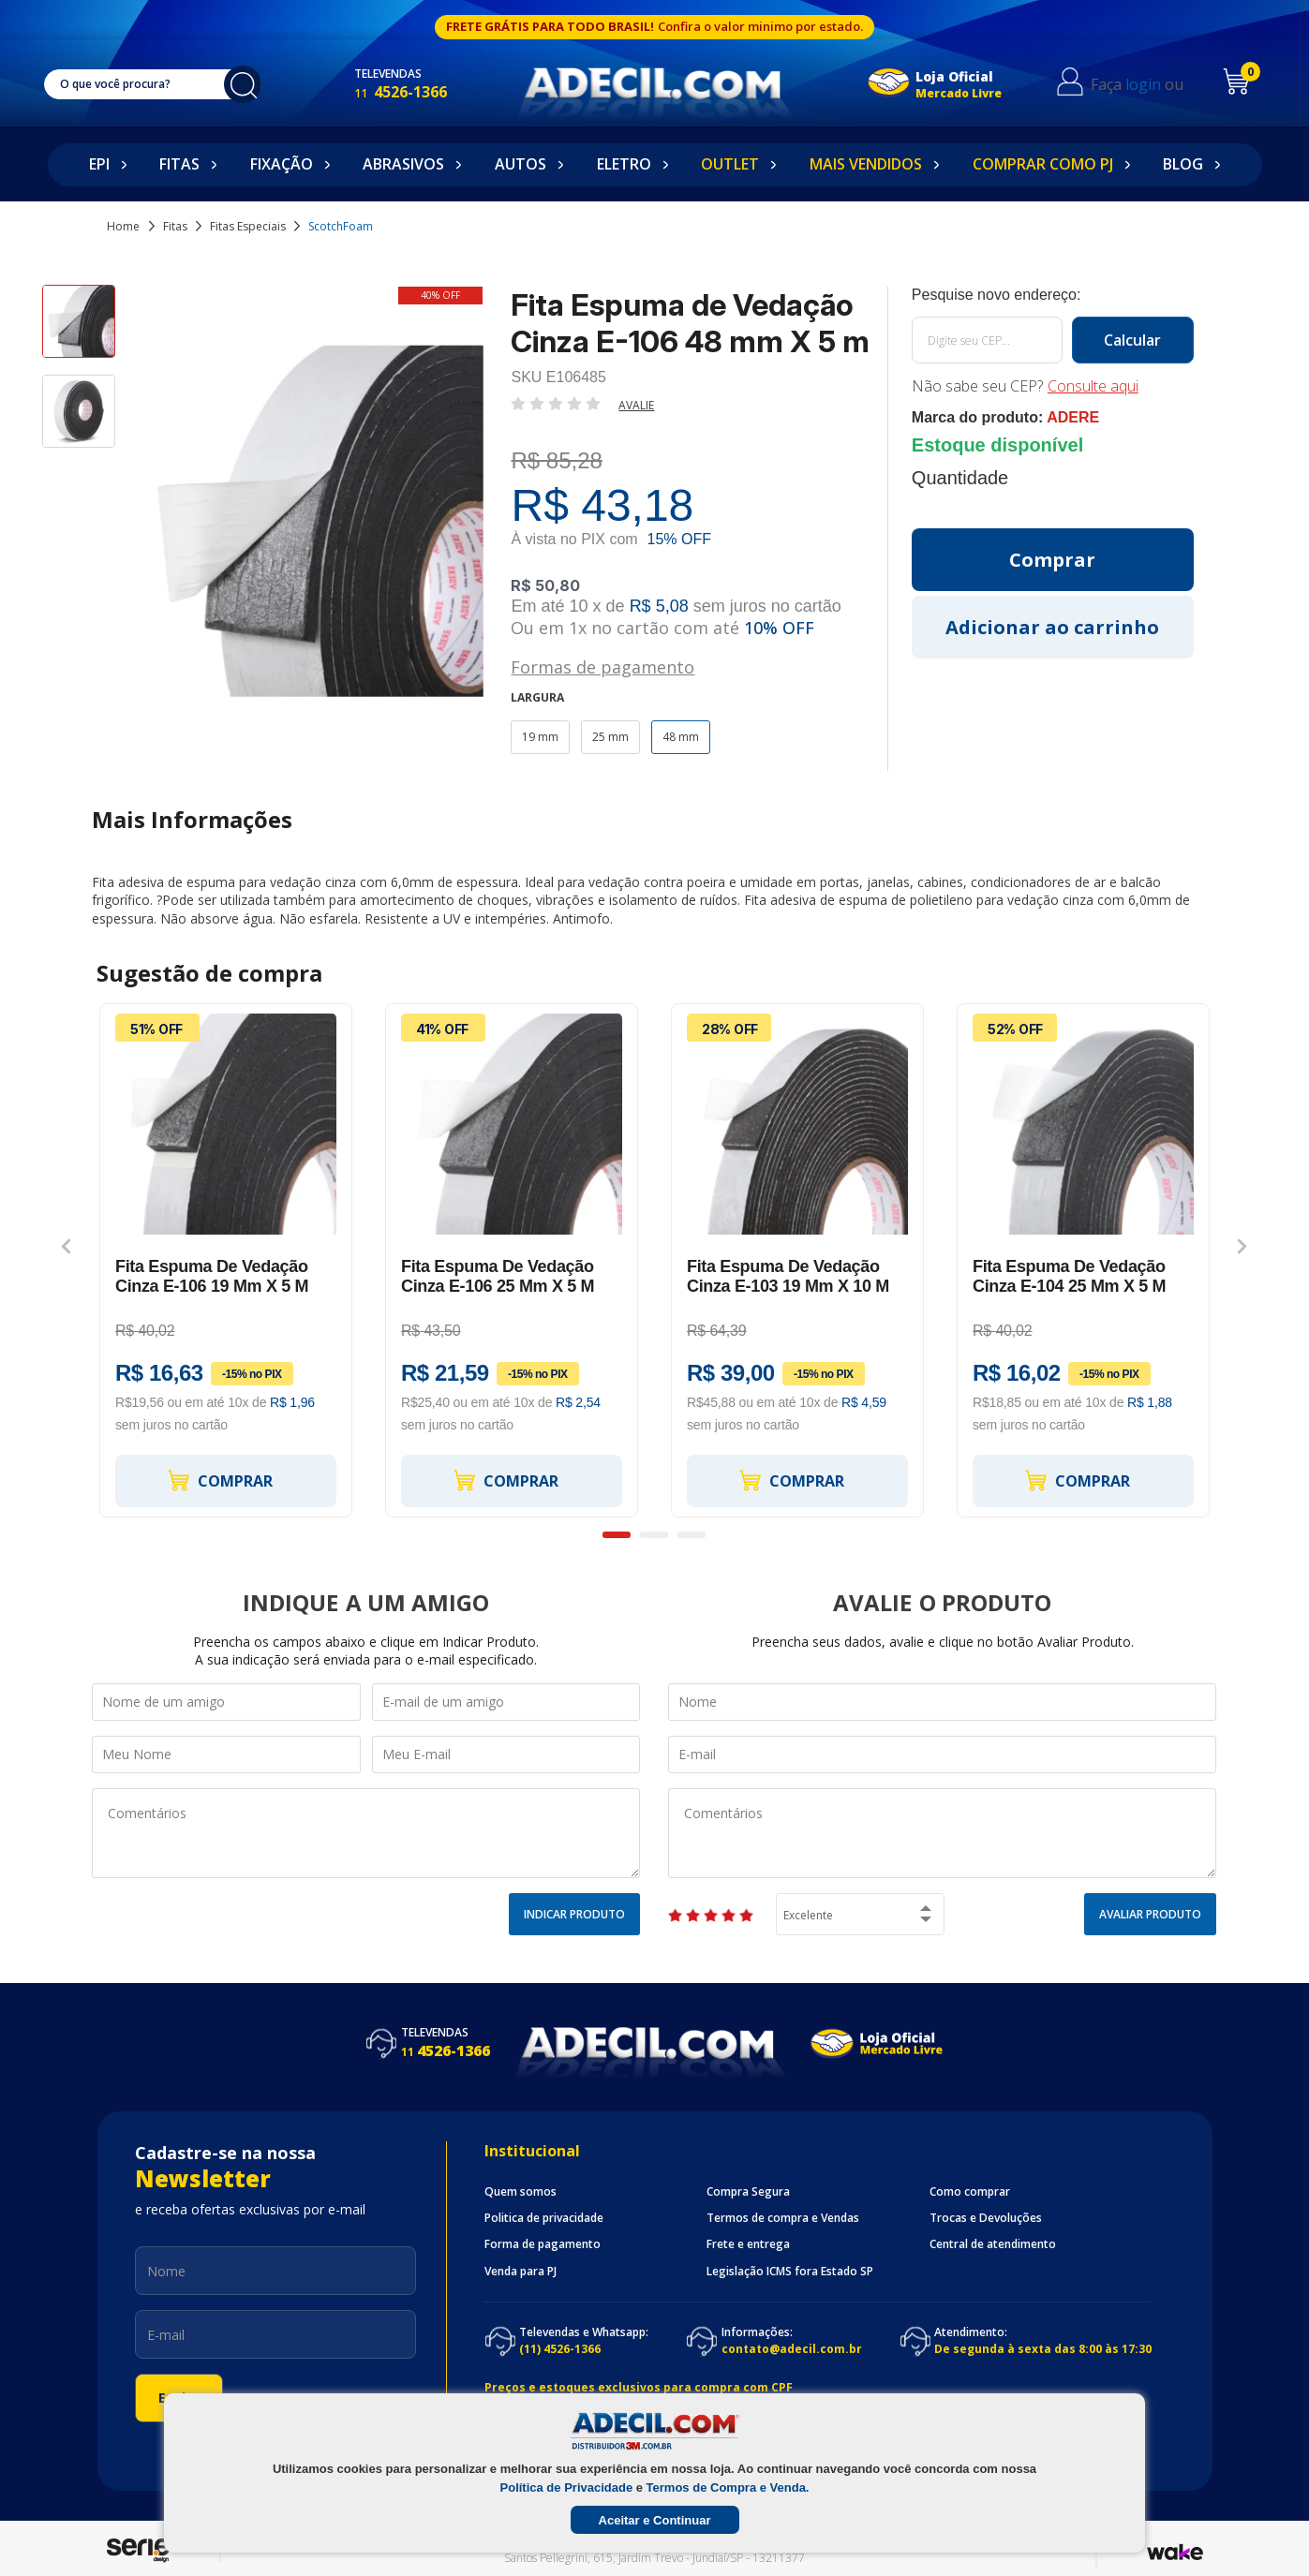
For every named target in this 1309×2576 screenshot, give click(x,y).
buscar (252, 84)
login (1156, 84)
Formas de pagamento (602, 665)
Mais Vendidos (866, 164)
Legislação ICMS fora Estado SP (790, 2271)
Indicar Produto (574, 1914)
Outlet (730, 164)
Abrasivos (403, 164)
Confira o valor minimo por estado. (760, 26)
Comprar (219, 1480)
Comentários (366, 1833)
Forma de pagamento (542, 2244)
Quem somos (520, 2191)
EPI (99, 164)
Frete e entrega (748, 2244)
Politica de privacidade (543, 2218)
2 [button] (654, 1535)
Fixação (281, 164)
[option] (78, 330)
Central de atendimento (993, 2244)
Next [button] (1242, 1247)
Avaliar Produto (1150, 1914)
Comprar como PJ (1043, 164)
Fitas (179, 164)
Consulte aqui (1093, 386)
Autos (520, 164)
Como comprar (970, 2191)
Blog (1183, 164)
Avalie (636, 405)
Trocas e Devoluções (986, 2218)
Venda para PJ (520, 2271)
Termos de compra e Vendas (783, 2218)
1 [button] (616, 1535)
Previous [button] (66, 1247)
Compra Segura (748, 2191)
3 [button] (691, 1535)
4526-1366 (420, 91)
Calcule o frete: (1053, 295)
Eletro (624, 164)
